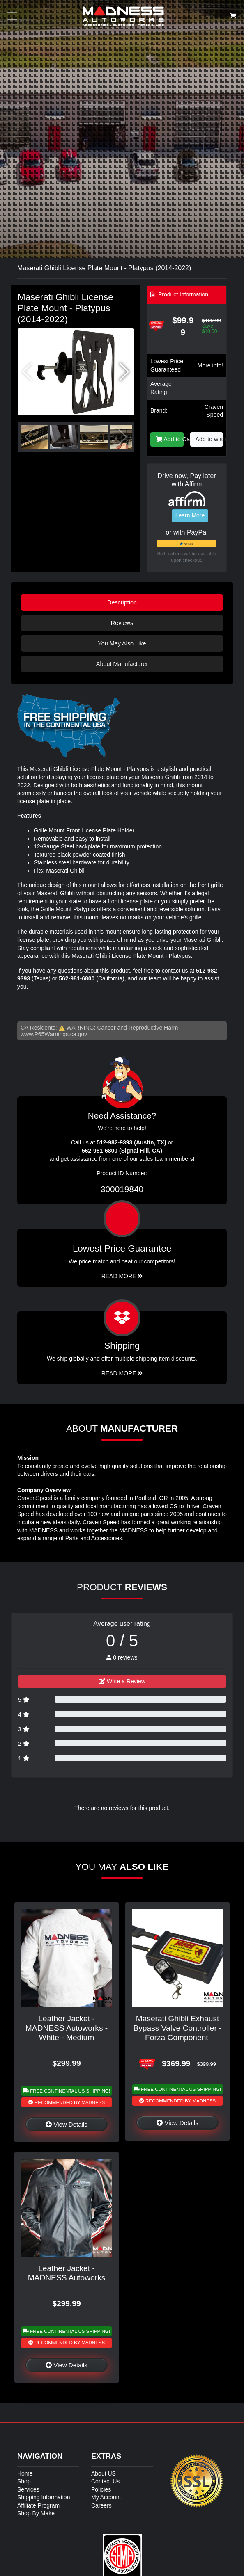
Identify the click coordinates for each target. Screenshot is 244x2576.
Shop (24, 2481)
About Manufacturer (122, 664)
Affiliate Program (38, 2505)
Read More (122, 1276)
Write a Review (122, 1681)
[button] (124, 372)
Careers (101, 2505)
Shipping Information (43, 2497)
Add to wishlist (209, 439)
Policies (101, 2489)
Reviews (122, 623)
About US (103, 2473)
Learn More (190, 515)
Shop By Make (36, 2513)
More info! (210, 365)
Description (122, 602)
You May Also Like (122, 643)
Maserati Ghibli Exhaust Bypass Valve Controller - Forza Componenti (177, 2028)
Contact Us (105, 2481)
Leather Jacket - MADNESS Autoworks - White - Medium (66, 2028)
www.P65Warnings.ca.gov (54, 1034)
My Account (106, 2497)
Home (24, 2473)
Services (28, 2489)
